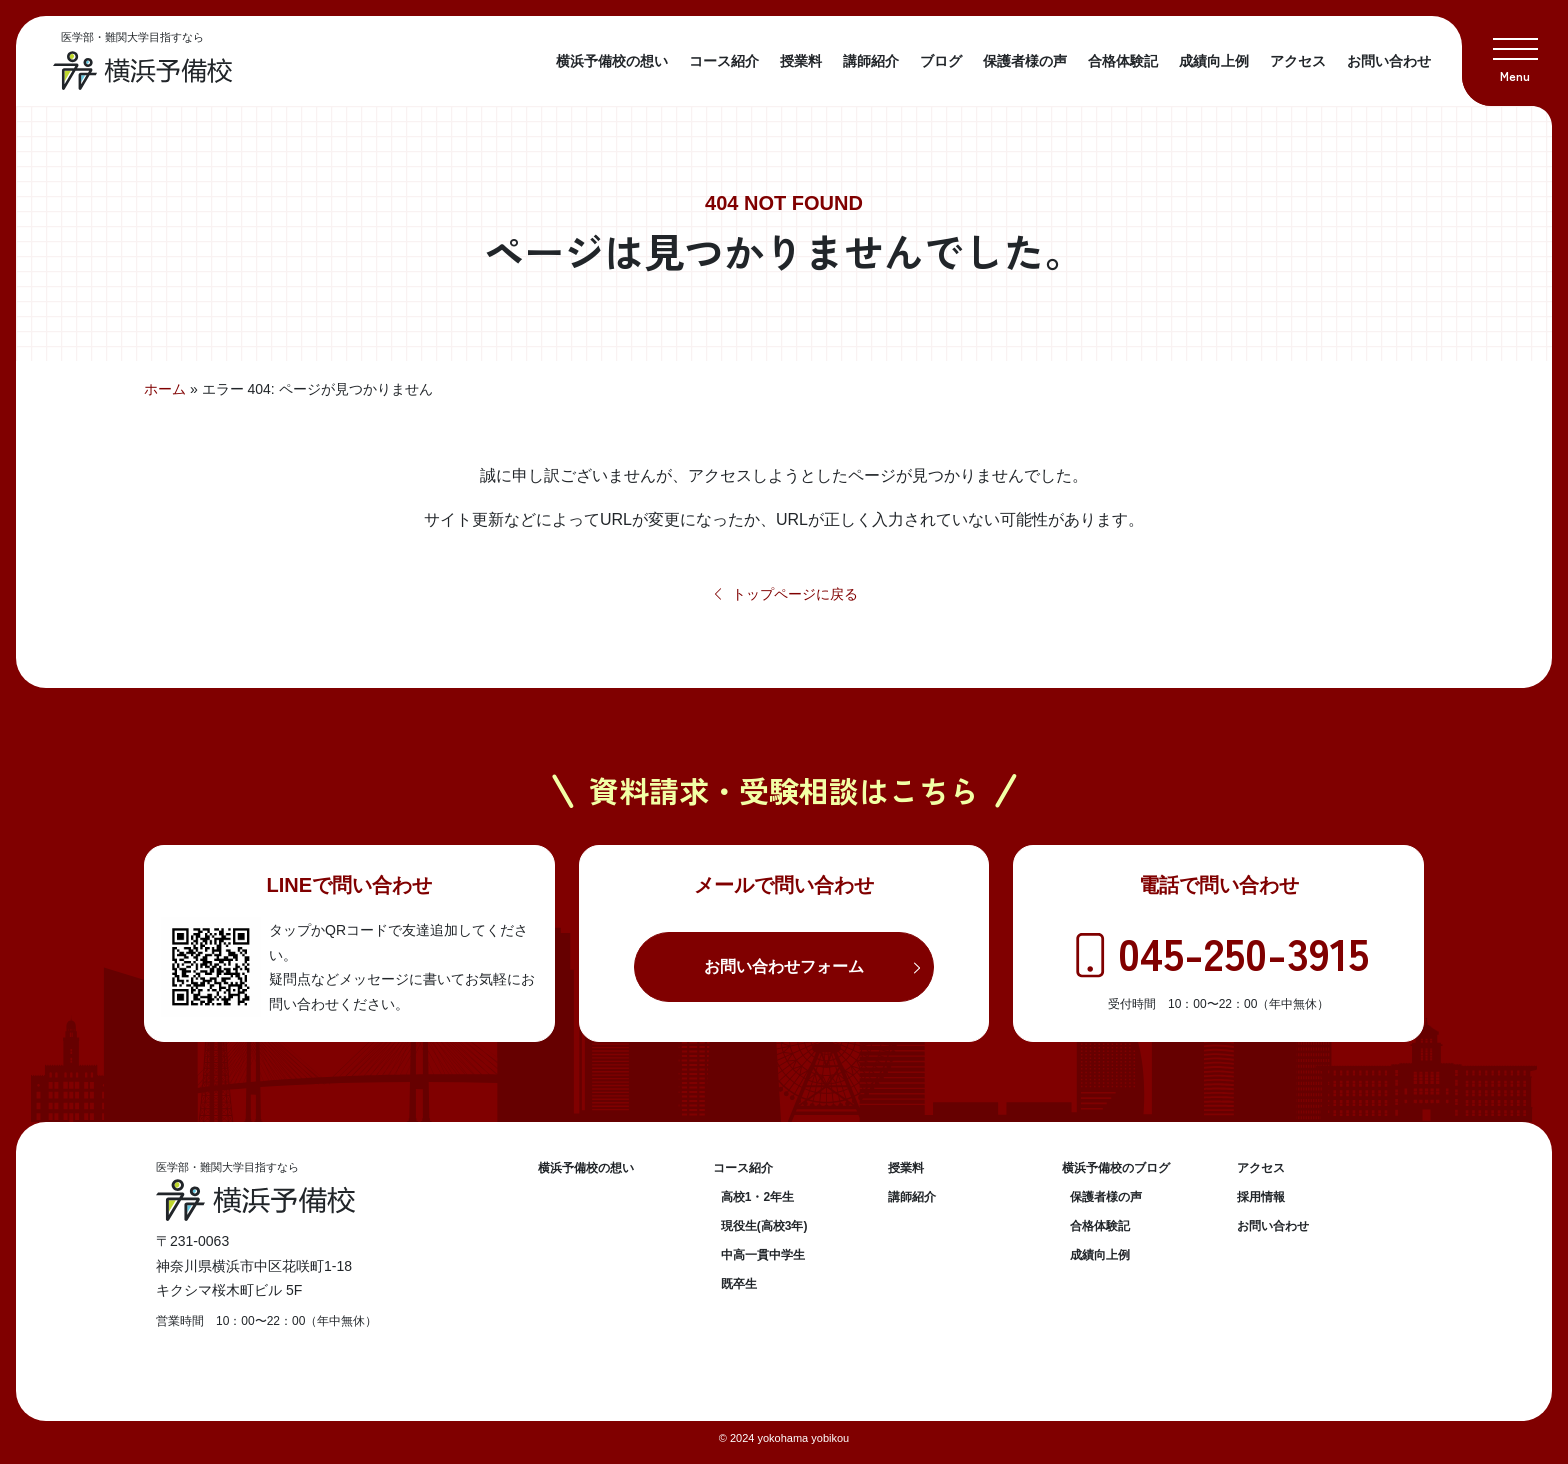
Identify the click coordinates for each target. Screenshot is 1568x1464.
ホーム (165, 389)
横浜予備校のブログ (1116, 1168)
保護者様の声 (1025, 61)
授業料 (801, 61)
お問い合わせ (1389, 61)
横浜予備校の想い (612, 61)
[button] (1515, 53)
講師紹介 (871, 61)
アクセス (1298, 61)
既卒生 (739, 1284)
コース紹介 (724, 61)
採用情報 (1261, 1197)
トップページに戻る (784, 594)
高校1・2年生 (757, 1197)
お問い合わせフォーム (784, 966)
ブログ (941, 61)
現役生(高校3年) (764, 1226)
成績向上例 (1214, 61)
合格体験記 (1123, 61)
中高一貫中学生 (763, 1255)
